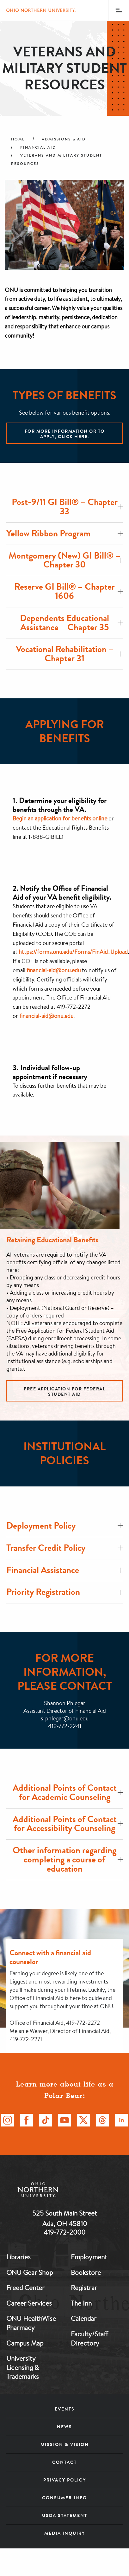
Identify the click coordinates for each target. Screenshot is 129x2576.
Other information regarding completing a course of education (68, 1859)
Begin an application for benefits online (60, 818)
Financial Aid (38, 147)
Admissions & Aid (64, 139)
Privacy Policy (64, 2480)
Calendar (83, 2318)
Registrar (84, 2287)
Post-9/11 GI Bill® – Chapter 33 (67, 506)
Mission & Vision (64, 2444)
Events (65, 2409)
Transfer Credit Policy (64, 1547)
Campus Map (24, 2343)
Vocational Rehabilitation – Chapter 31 (69, 654)
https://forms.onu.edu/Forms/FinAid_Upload (73, 951)
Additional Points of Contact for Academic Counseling (68, 1792)
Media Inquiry (64, 2533)
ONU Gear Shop (29, 2272)
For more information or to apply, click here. (65, 434)
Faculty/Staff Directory (89, 2338)
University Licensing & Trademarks (22, 2367)
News (64, 2427)
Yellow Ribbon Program (64, 533)
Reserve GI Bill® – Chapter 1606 (68, 591)
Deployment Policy (64, 1525)
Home (18, 139)
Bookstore (86, 2272)
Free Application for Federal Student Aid (64, 1391)
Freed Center (25, 2287)
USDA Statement (64, 2515)
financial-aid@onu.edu (54, 970)
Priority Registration (64, 1591)
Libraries (18, 2256)
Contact (64, 2462)
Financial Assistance (64, 1569)
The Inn (81, 2303)
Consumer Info (64, 2498)
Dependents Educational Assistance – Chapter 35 (71, 623)
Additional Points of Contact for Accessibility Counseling (68, 1824)
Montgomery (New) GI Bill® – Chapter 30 (66, 560)
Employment (89, 2256)
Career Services (29, 2303)
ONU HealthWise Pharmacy (31, 2323)
